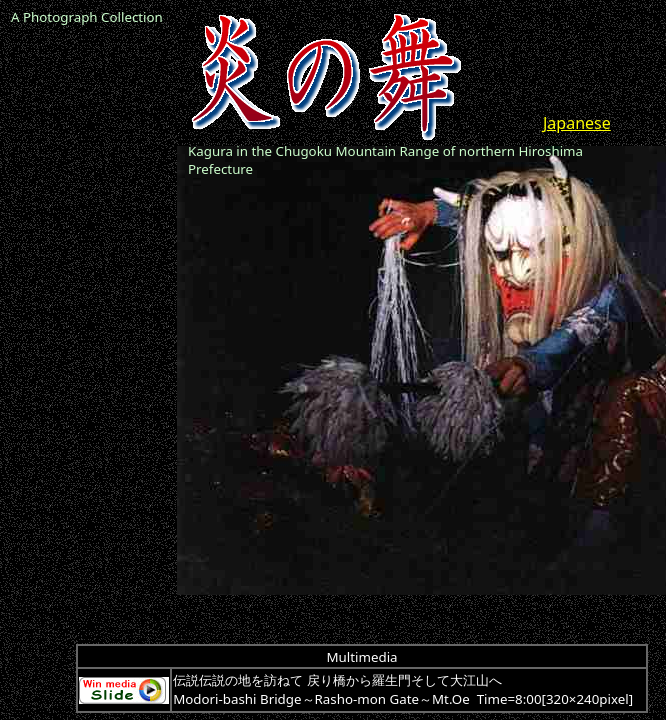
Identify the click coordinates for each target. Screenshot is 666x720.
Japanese (577, 123)
